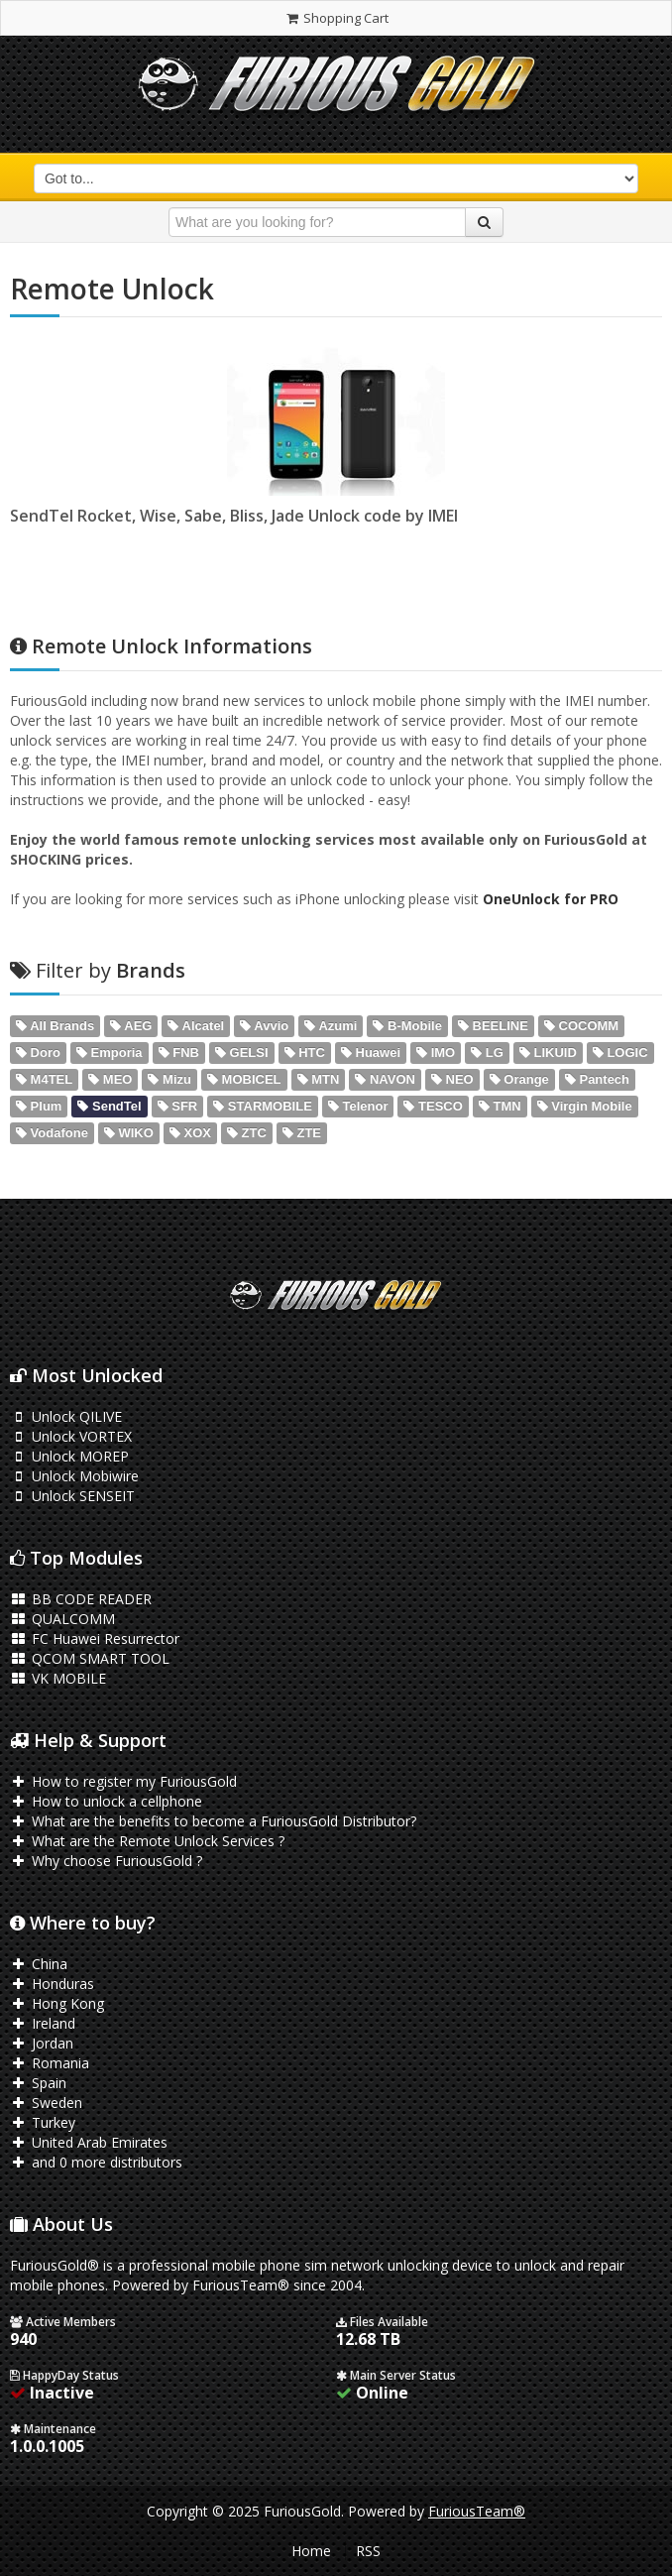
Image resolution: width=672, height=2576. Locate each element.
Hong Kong (57, 2003)
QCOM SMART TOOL (89, 1658)
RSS (368, 2550)
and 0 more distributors (96, 2162)
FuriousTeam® (476, 2511)
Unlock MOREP (69, 1456)
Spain (38, 2082)
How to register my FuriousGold (123, 1781)
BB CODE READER (81, 1598)
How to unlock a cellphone (106, 1801)
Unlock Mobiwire (74, 1475)
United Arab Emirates (89, 2142)
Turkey (42, 2122)
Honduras (52, 1983)
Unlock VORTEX (71, 1436)
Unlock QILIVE (66, 1416)
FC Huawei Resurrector (94, 1638)
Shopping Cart (335, 18)
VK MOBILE (58, 1678)
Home (311, 2550)
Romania (49, 2062)
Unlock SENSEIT (72, 1495)
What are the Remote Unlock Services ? (147, 1840)
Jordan (41, 2043)
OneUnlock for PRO (550, 898)
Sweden (46, 2102)
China (38, 1963)
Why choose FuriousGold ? (106, 1860)
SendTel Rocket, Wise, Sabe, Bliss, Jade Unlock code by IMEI (234, 516)
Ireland (42, 2023)
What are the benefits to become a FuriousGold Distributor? (213, 1821)
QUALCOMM (62, 1618)
